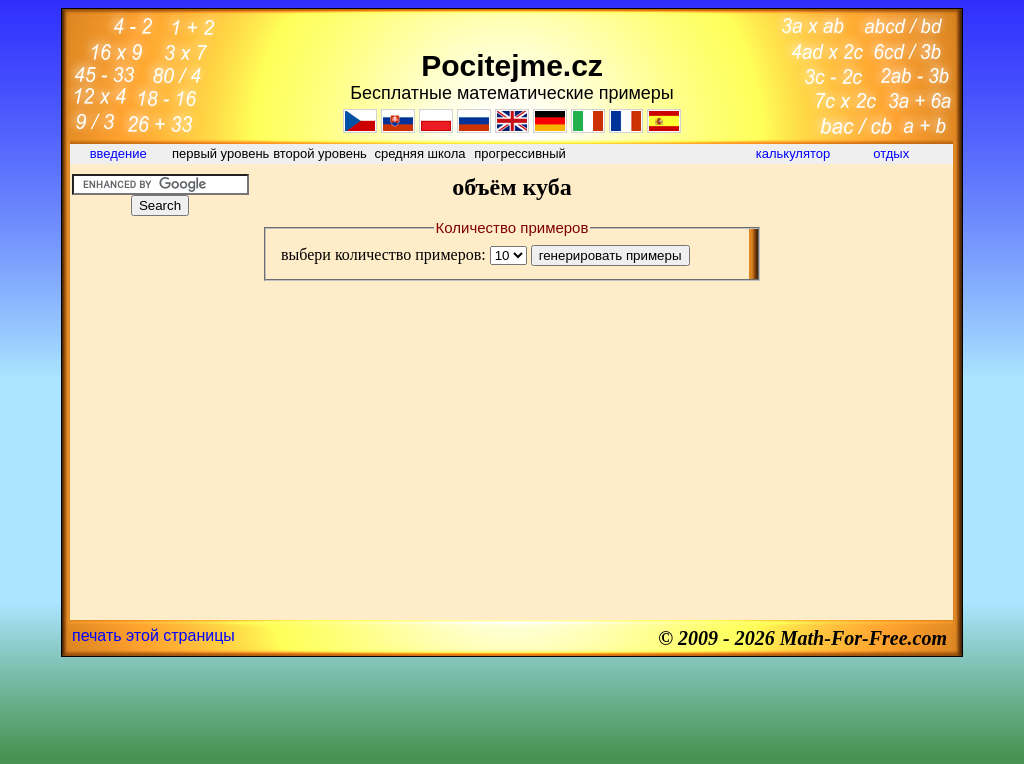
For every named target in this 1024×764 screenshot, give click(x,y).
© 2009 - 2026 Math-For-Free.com (802, 638)
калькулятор (793, 153)
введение (120, 153)
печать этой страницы (153, 635)
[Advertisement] (160, 354)
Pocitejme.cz (512, 65)
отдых (893, 153)
